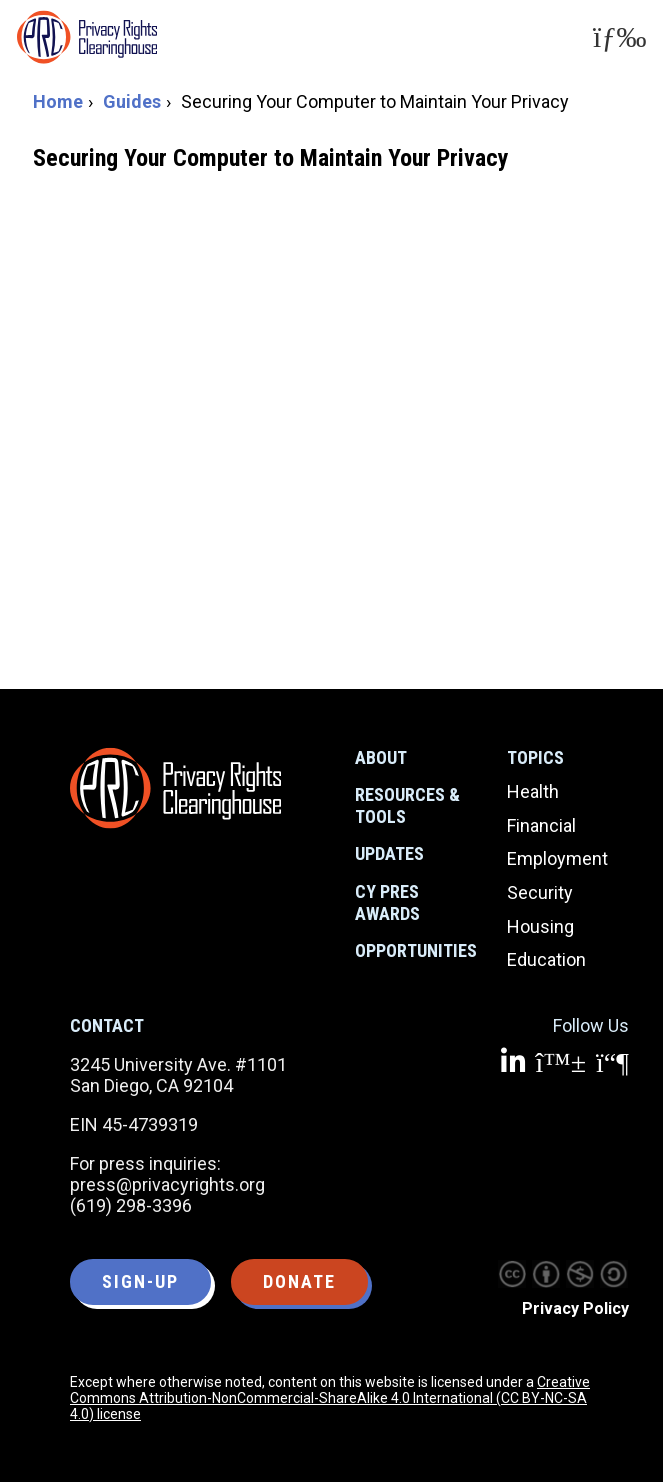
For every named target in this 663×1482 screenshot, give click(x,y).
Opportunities (416, 950)
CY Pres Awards (387, 902)
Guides (132, 101)
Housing (540, 926)
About (381, 757)
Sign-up (140, 1281)
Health (533, 791)
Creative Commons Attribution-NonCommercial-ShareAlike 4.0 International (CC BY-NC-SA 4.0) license (330, 1398)
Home (58, 101)
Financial (541, 825)
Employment (557, 858)
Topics (535, 757)
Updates (389, 853)
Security (540, 892)
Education (546, 959)
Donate (299, 1281)
